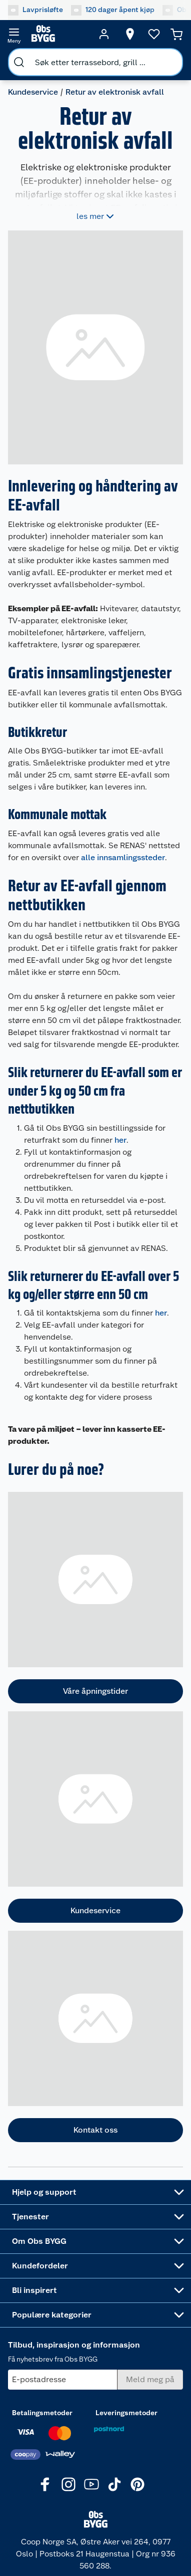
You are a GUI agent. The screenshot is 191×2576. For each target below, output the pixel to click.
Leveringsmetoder (127, 2413)
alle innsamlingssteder (123, 857)
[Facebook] (45, 2484)
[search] (19, 62)
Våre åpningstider (95, 1691)
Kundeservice (33, 92)
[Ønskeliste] (154, 34)
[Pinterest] (137, 2484)
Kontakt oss (96, 2130)
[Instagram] (68, 2484)
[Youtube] (91, 2484)
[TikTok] (114, 2484)
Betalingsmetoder (42, 2413)
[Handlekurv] (176, 34)
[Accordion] (95, 2192)
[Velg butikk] (130, 34)
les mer (96, 216)
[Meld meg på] (150, 2380)
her (120, 1140)
